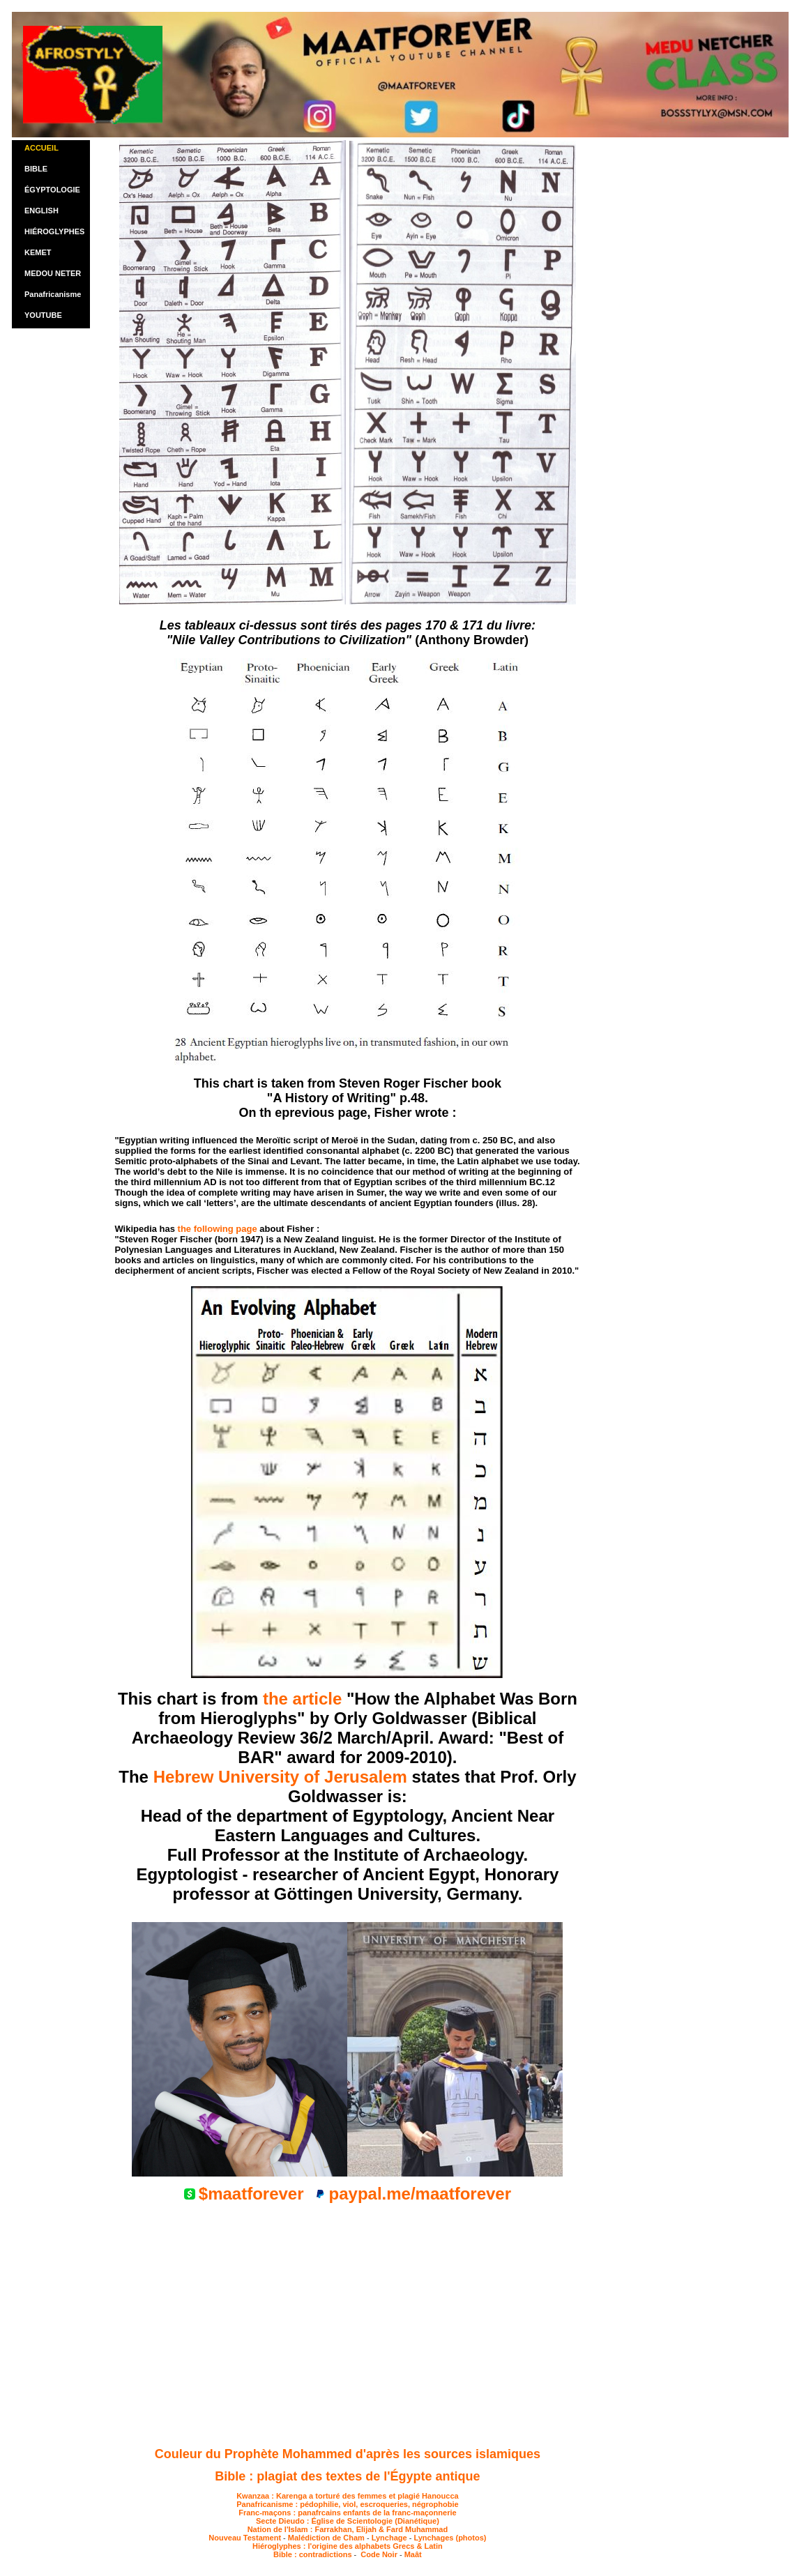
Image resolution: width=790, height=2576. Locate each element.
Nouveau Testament (244, 2537)
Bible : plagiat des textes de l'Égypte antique (347, 2476)
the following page (217, 1229)
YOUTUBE (43, 315)
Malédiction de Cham (326, 2537)
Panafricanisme (52, 294)
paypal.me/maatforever (420, 2193)
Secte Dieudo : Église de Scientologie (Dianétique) (347, 2521)
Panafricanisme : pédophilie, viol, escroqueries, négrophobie (347, 2504)
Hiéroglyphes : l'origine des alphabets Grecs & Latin (347, 2546)
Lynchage (389, 2537)
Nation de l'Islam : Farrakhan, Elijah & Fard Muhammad (348, 2529)
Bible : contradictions (313, 2554)
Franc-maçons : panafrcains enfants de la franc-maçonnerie (347, 2512)
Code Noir (377, 2554)
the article (302, 1698)
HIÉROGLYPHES (54, 231)
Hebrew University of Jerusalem (280, 1776)
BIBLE (35, 169)
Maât (413, 2554)
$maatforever (251, 2193)
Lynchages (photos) (449, 2537)
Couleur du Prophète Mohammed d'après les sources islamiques (347, 2454)
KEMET (38, 252)
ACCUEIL (41, 148)
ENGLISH (41, 210)
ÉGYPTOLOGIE (52, 189)
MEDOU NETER (52, 273)
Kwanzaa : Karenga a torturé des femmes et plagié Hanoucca (347, 2496)
